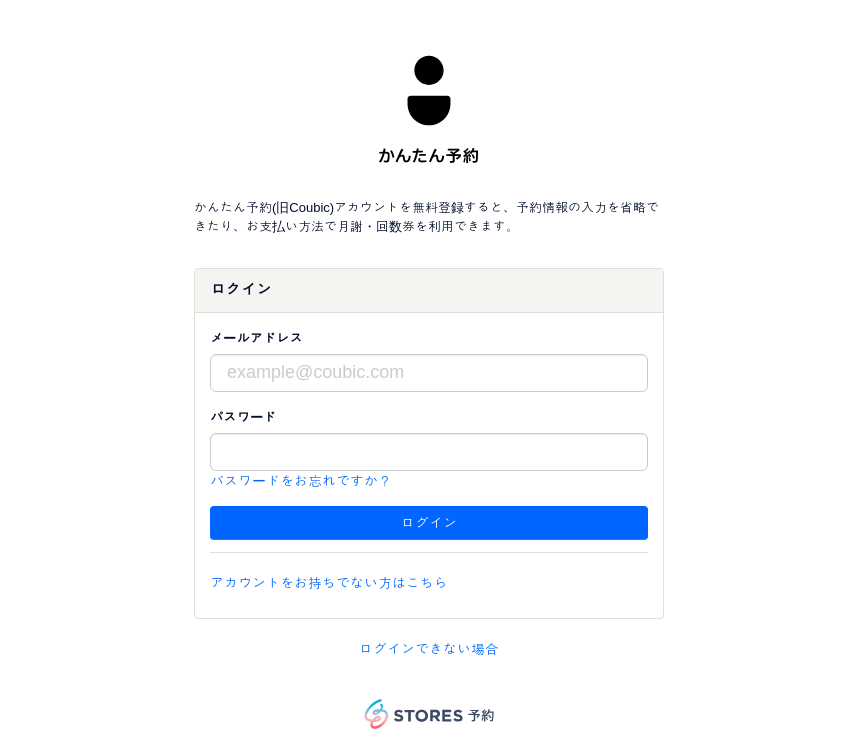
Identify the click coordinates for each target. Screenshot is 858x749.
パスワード (243, 417)
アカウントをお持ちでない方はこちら (329, 583)
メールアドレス (256, 338)
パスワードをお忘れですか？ (301, 481)
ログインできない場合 (429, 649)
